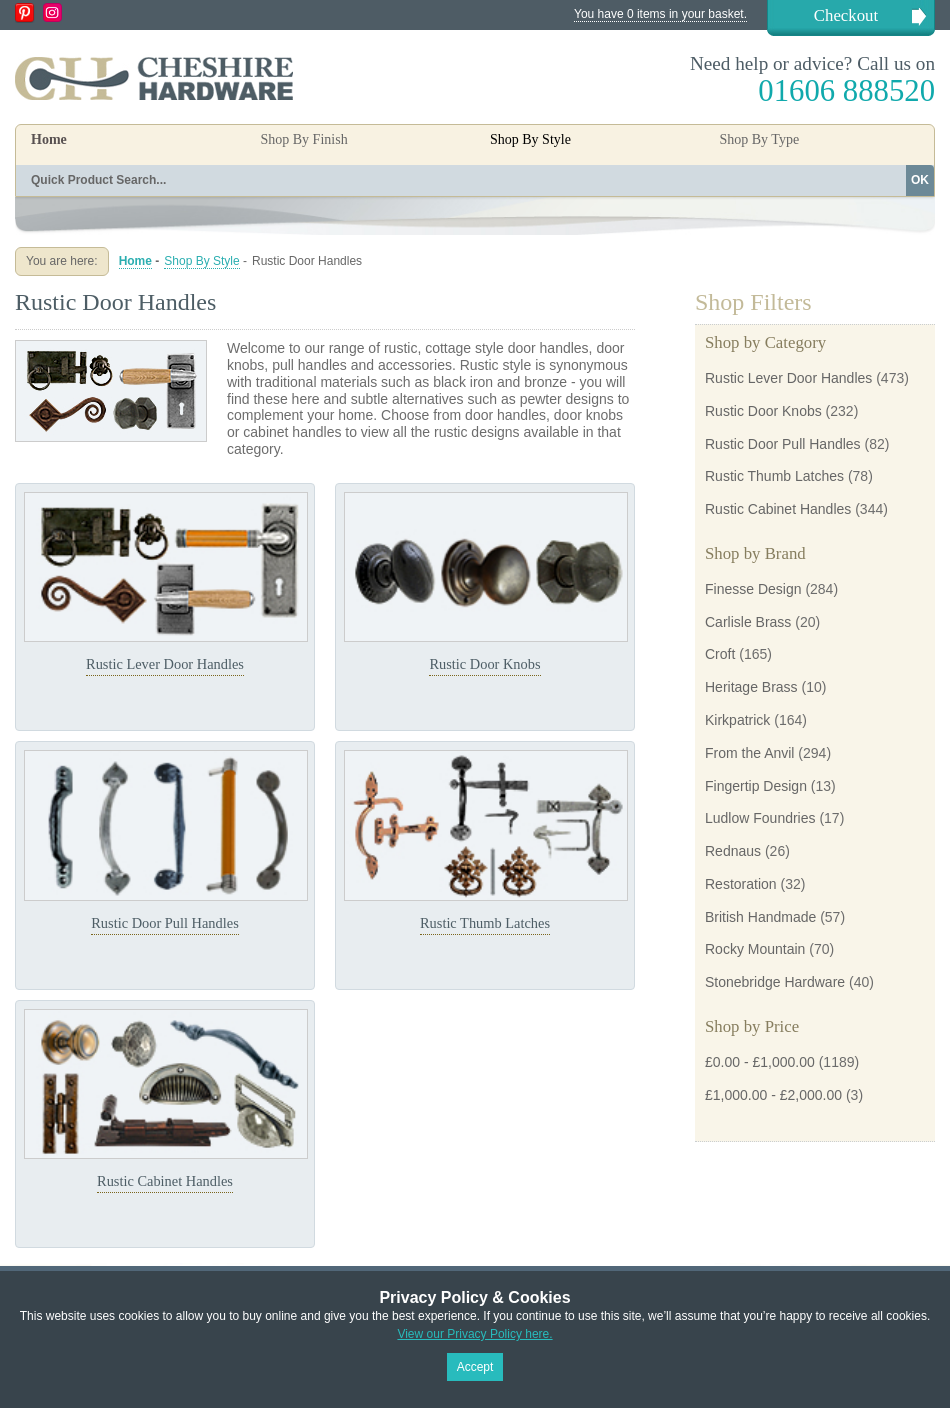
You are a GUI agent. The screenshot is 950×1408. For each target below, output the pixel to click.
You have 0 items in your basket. (660, 14)
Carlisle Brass (748, 622)
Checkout (846, 15)
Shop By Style (201, 261)
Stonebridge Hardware (775, 982)
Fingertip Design (756, 786)
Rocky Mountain (755, 949)
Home (49, 139)
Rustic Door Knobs (484, 664)
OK (920, 180)
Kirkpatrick (737, 720)
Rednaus (733, 851)
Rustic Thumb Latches (485, 923)
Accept (475, 1367)
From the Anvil (749, 753)
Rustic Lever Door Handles (165, 664)
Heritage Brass (751, 687)
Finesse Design (753, 589)
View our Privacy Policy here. (474, 1334)
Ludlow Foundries (760, 818)
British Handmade (760, 917)
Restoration (741, 884)
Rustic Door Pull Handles (165, 923)
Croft (720, 654)
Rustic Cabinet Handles (165, 1181)
